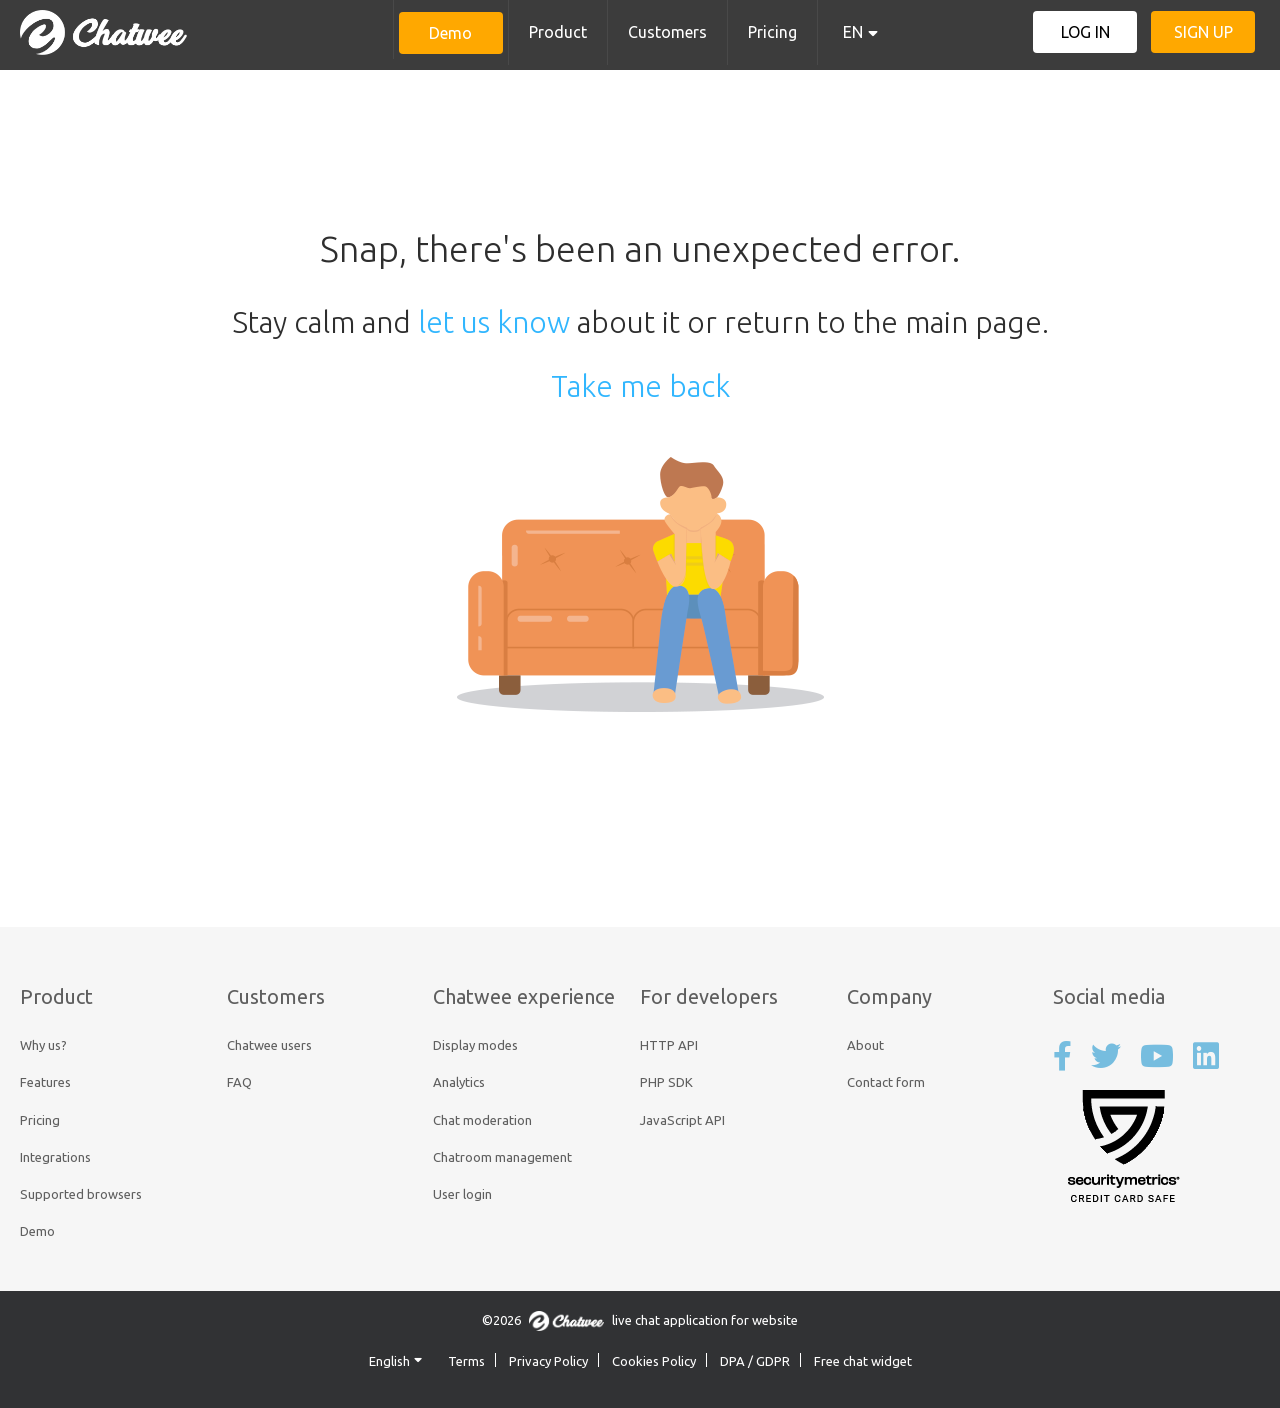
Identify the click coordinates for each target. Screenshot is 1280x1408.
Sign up (1203, 32)
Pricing (772, 32)
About (865, 1045)
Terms (466, 1361)
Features (45, 1082)
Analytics (459, 1082)
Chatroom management (502, 1157)
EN (853, 32)
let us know (494, 322)
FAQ (239, 1082)
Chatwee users (269, 1045)
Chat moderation (482, 1120)
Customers (667, 32)
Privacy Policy (548, 1361)
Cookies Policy (654, 1361)
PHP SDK (666, 1082)
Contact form (886, 1082)
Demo (450, 33)
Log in (1085, 32)
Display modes (475, 1045)
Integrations (55, 1157)
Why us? (43, 1045)
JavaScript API (682, 1120)
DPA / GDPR (755, 1361)
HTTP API (669, 1045)
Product (558, 32)
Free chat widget (863, 1361)
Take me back (640, 386)
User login (462, 1194)
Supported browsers (81, 1194)
